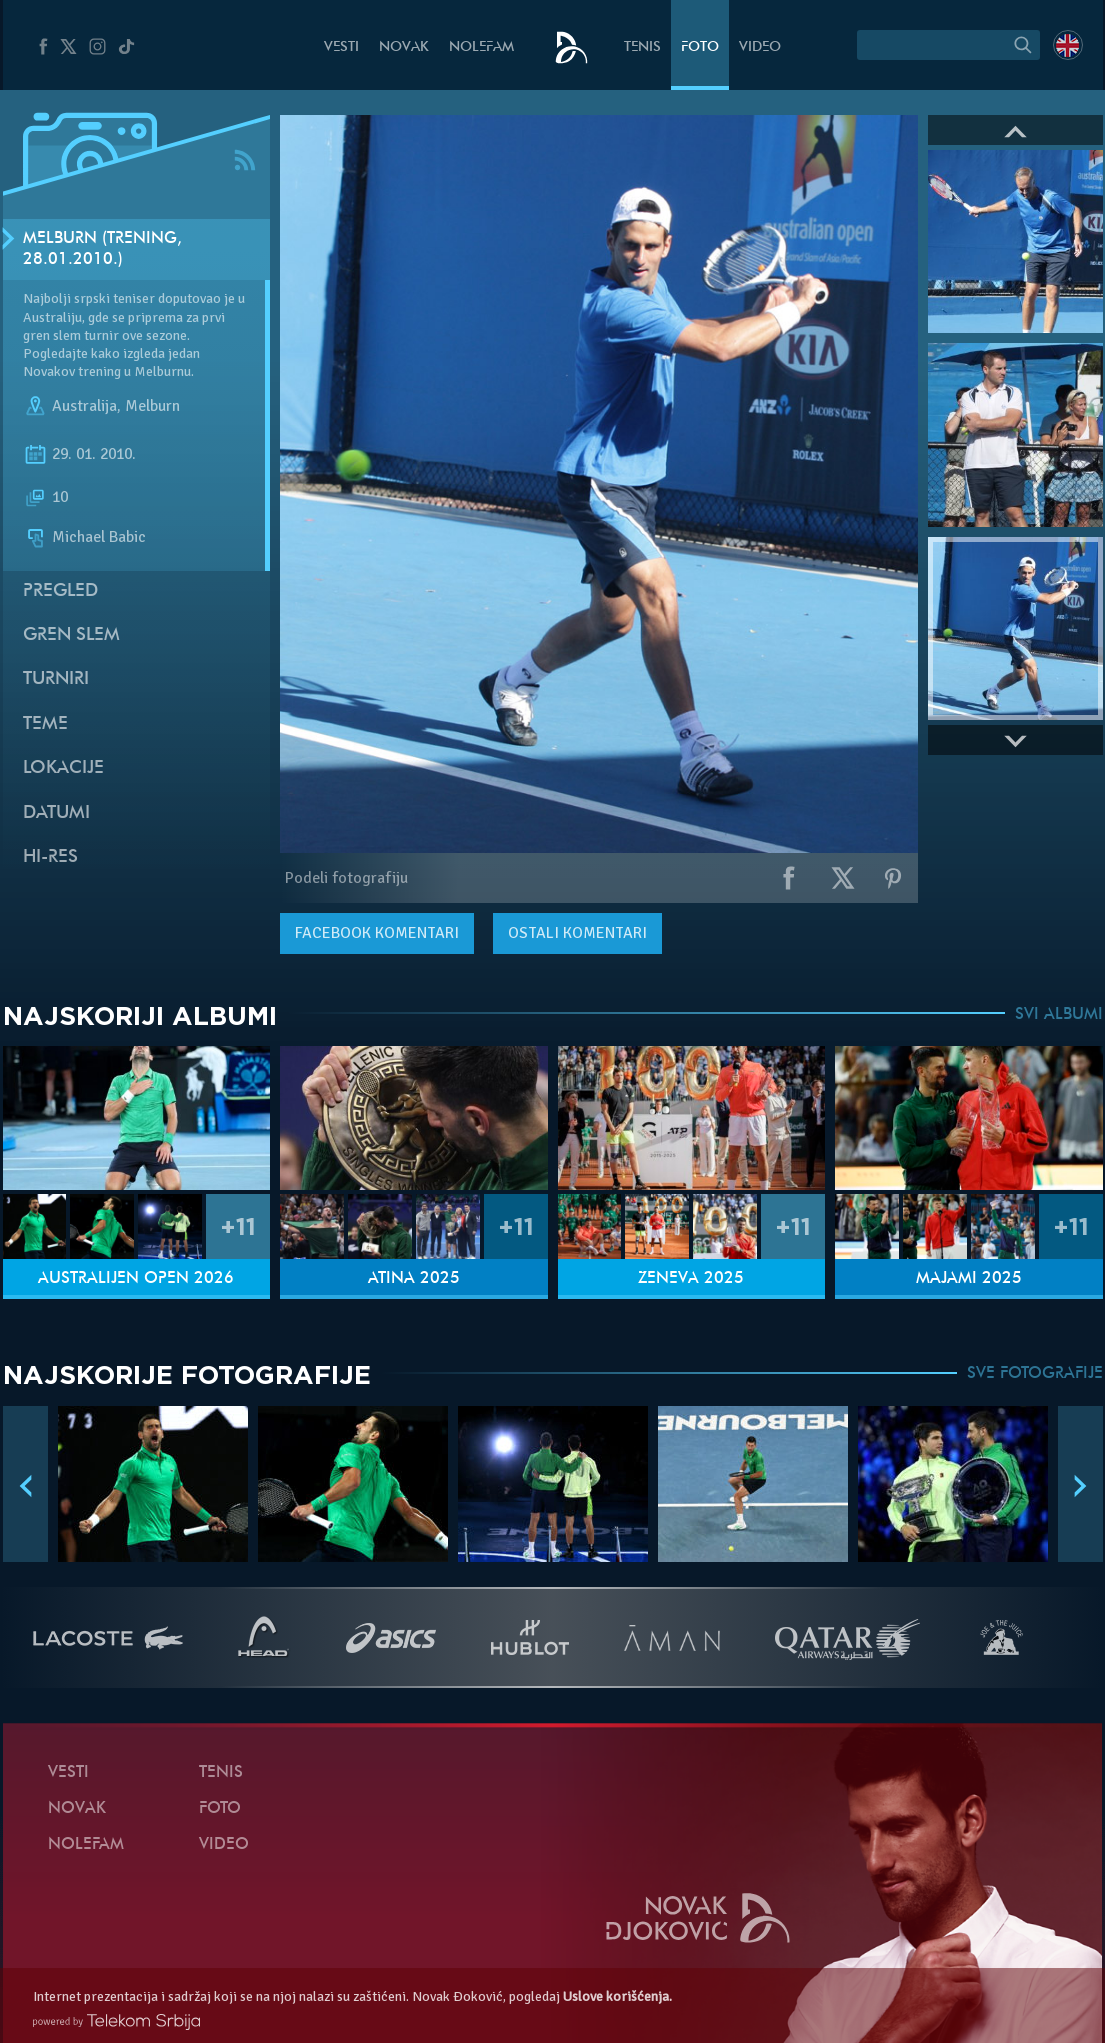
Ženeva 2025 (691, 1279)
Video (760, 47)
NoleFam (481, 47)
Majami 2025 (969, 1279)
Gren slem (71, 635)
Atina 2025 (414, 1279)
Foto (700, 47)
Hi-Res (50, 857)
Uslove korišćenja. (617, 1996)
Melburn (152, 407)
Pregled (60, 591)
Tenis (642, 47)
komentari (377, 933)
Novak (404, 47)
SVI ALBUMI (1059, 1015)
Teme (45, 724)
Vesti (341, 47)
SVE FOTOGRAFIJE (1035, 1374)
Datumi (56, 813)
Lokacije (63, 768)
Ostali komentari (577, 933)
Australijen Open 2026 (136, 1279)
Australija (84, 407)
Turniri (56, 679)
